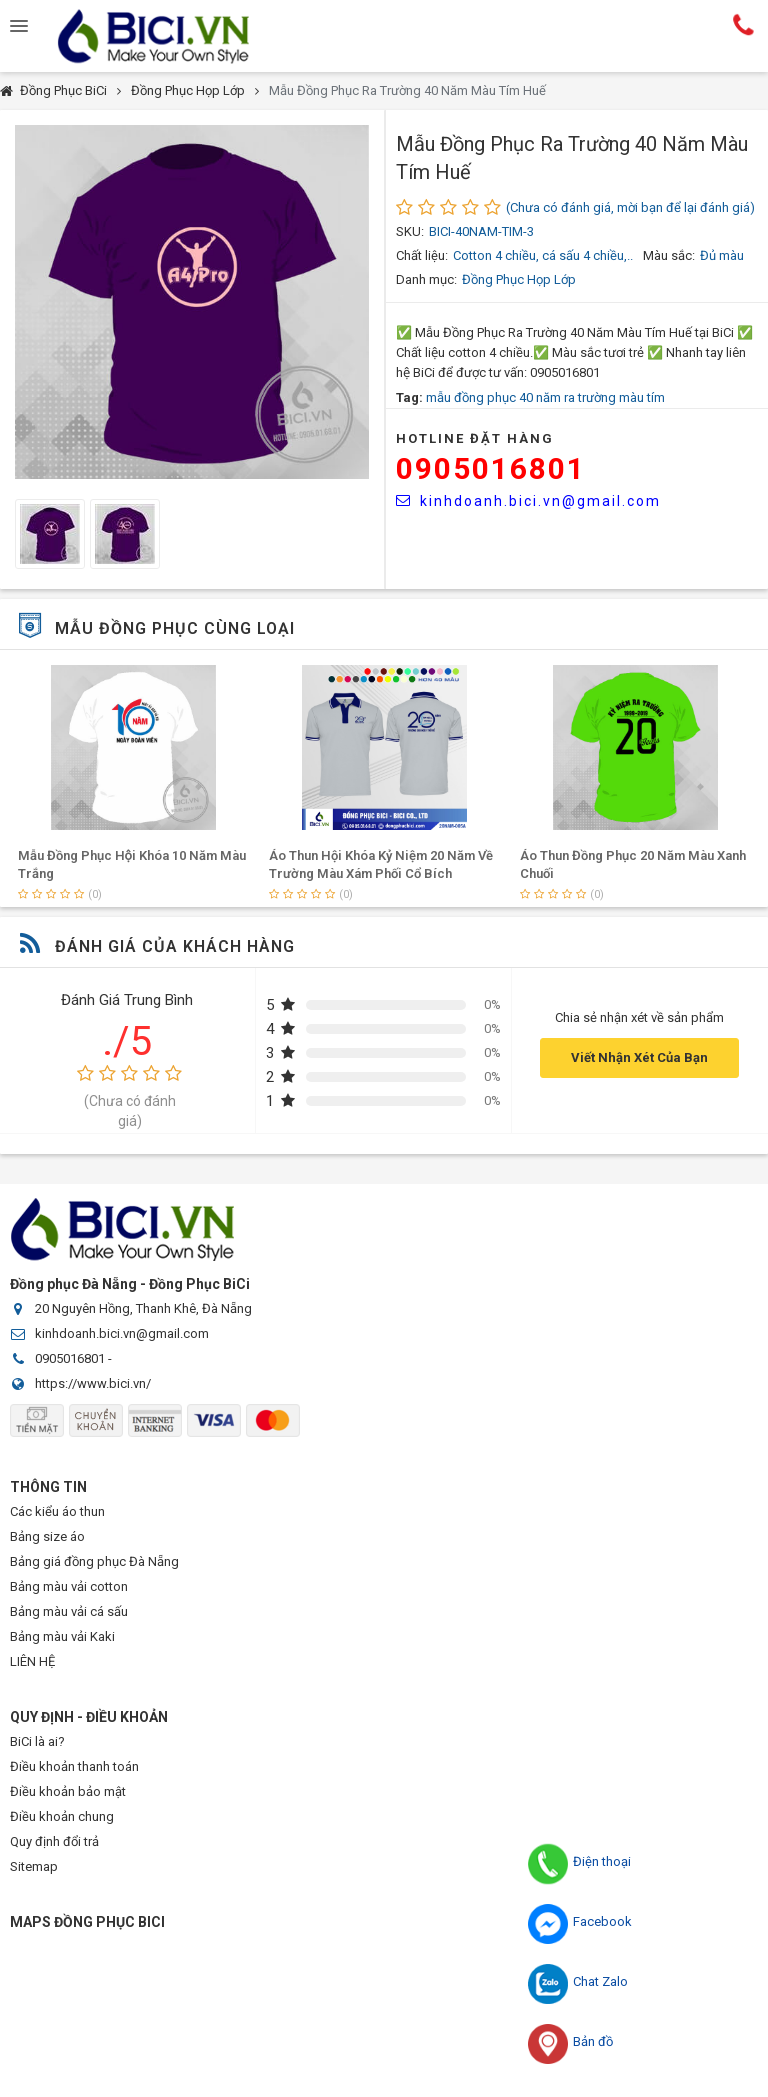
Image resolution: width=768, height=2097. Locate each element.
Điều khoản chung (62, 1816)
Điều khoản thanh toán (74, 1766)
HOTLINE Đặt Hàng (475, 438)
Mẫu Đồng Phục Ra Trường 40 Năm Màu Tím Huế (407, 90)
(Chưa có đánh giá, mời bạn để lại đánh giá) (630, 207)
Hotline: (743, 24)
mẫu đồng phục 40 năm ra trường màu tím (545, 397)
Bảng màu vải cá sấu (69, 1611)
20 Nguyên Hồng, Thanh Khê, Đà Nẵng (143, 1308)
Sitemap (34, 1866)
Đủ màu (722, 255)
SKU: (410, 231)
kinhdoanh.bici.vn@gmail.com (528, 501)
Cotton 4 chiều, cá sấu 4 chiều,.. (543, 255)
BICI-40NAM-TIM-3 (481, 231)
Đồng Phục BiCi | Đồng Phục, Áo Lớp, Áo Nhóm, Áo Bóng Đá (170, 36)
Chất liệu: (422, 255)
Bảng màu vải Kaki (62, 1636)
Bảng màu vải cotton (69, 1586)
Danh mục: (426, 279)
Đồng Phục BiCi (63, 90)
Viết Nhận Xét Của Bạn (639, 1057)
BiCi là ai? (37, 1741)
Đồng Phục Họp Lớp (188, 90)
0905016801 (491, 468)
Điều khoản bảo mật (68, 1791)
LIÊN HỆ (32, 1661)
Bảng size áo (47, 1536)
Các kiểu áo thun (57, 1511)
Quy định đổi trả (54, 1841)
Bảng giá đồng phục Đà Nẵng (94, 1561)
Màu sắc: (669, 255)
